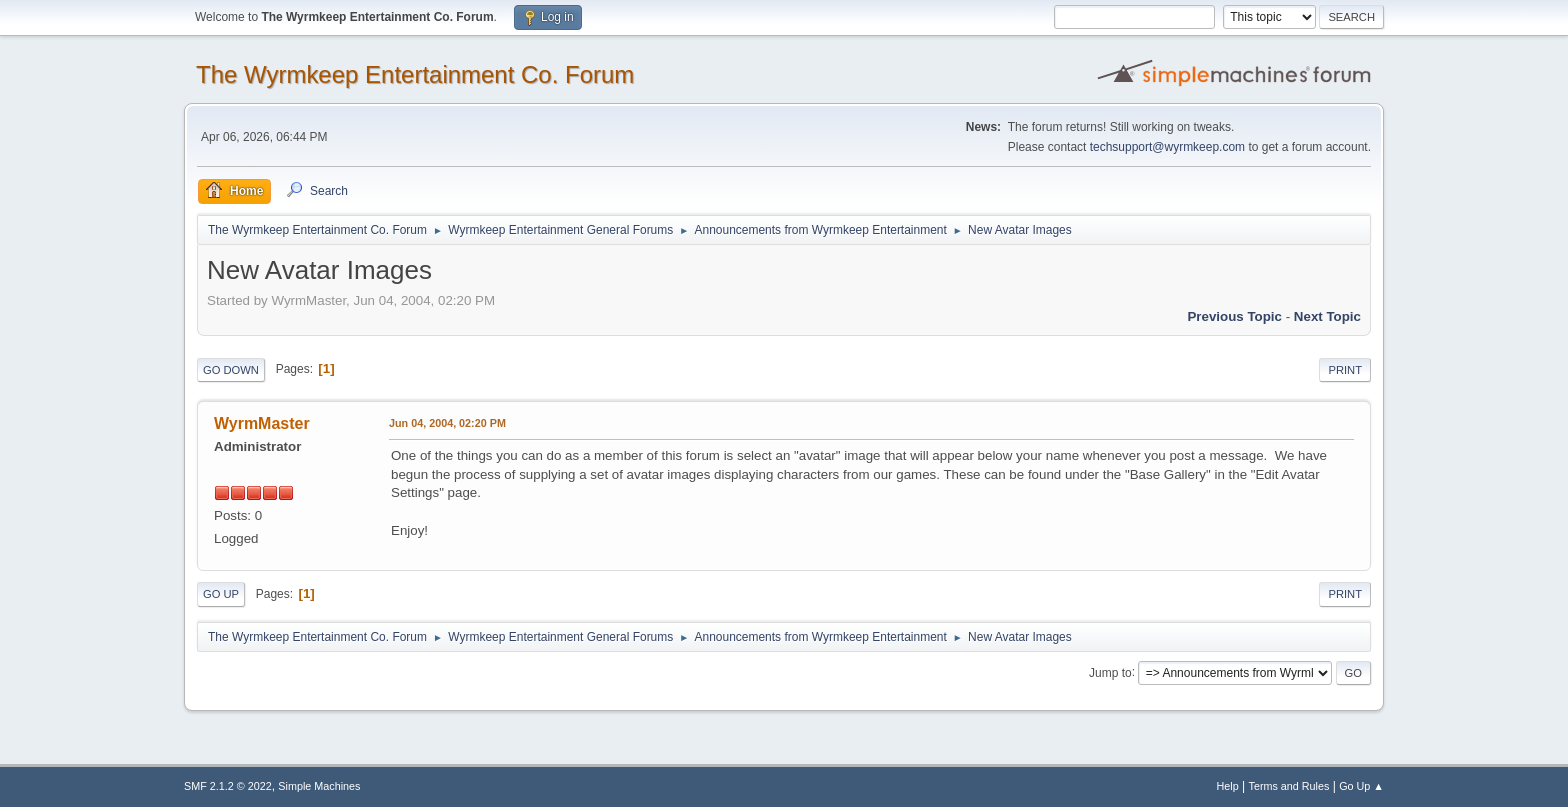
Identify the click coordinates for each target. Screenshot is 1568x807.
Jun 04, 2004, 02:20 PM (447, 423)
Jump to (1110, 672)
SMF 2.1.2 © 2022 (228, 786)
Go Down (231, 370)
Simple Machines (319, 786)
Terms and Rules (1289, 786)
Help (1228, 786)
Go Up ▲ (1361, 786)
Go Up (221, 594)
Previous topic (1234, 316)
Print (1345, 370)
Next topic (1327, 316)
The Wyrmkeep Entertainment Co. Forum (415, 74)
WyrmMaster (262, 423)
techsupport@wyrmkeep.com (1167, 147)
